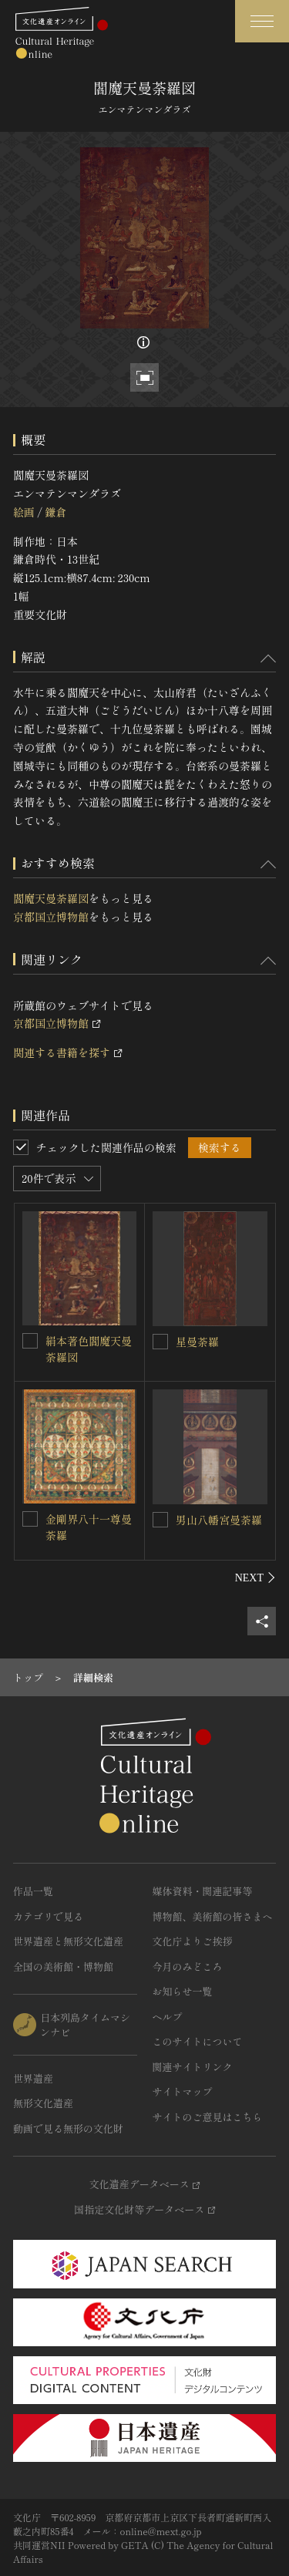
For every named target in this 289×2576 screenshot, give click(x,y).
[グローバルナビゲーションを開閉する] (262, 21)
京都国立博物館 (51, 916)
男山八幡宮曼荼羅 (219, 1519)
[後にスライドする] (255, 1577)
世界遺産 (33, 2078)
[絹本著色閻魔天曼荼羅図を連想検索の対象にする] (30, 1341)
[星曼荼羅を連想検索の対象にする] (160, 1341)
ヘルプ (168, 2016)
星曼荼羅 (197, 1341)
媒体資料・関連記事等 (203, 1891)
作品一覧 (33, 1891)
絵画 (24, 512)
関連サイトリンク (193, 2066)
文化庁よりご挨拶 (193, 1941)
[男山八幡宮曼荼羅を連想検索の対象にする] (160, 1519)
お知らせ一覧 (183, 1991)
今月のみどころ (188, 1966)
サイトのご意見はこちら (208, 2117)
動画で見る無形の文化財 (68, 2128)
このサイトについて (198, 2041)
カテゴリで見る (48, 1916)
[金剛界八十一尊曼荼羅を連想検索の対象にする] (30, 1519)
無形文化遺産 (43, 2103)
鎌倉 (55, 512)
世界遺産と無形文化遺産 (68, 1941)
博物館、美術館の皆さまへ (213, 1916)
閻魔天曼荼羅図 (51, 898)
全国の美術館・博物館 (63, 1966)
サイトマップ (183, 2091)
